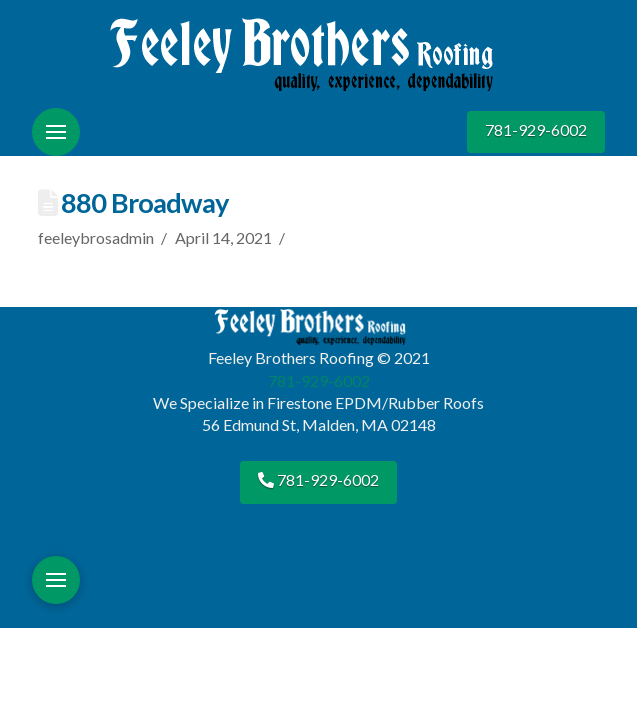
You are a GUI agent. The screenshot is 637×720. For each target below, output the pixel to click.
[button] (56, 132)
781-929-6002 (536, 129)
